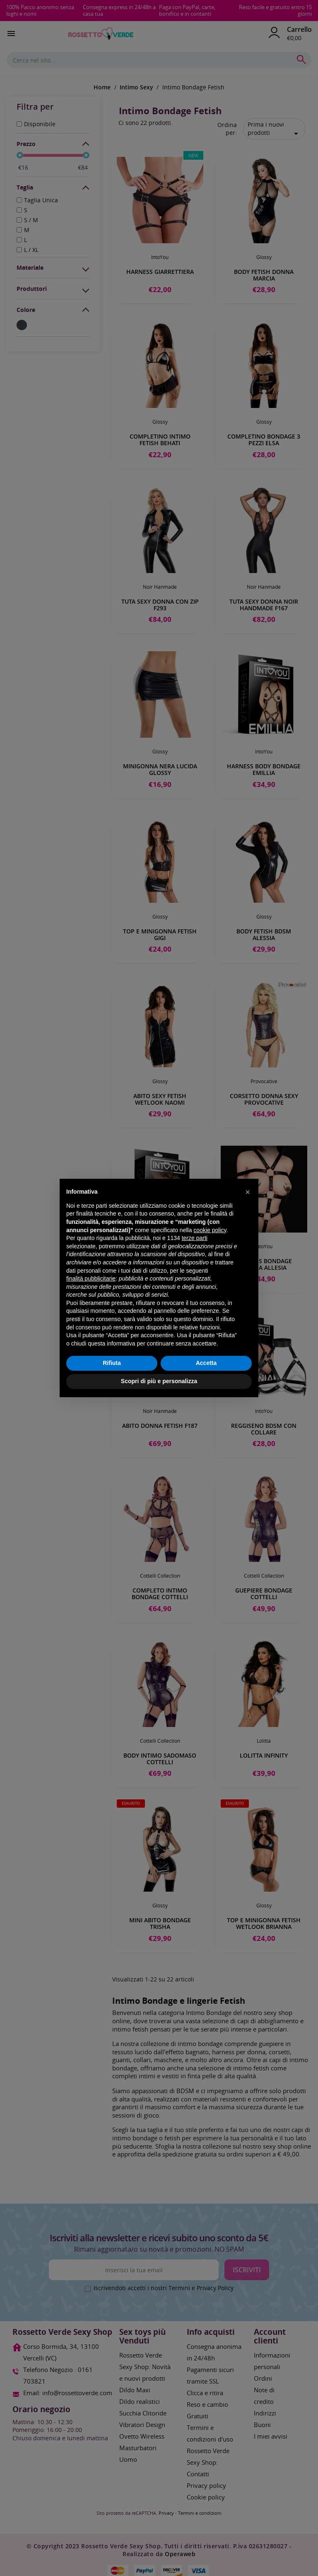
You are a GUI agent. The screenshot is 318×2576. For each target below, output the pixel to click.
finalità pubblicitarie (91, 1278)
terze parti (194, 1238)
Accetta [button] (206, 1363)
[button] (247, 1192)
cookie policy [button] (209, 1230)
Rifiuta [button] (112, 1363)
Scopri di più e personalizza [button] (159, 1381)
